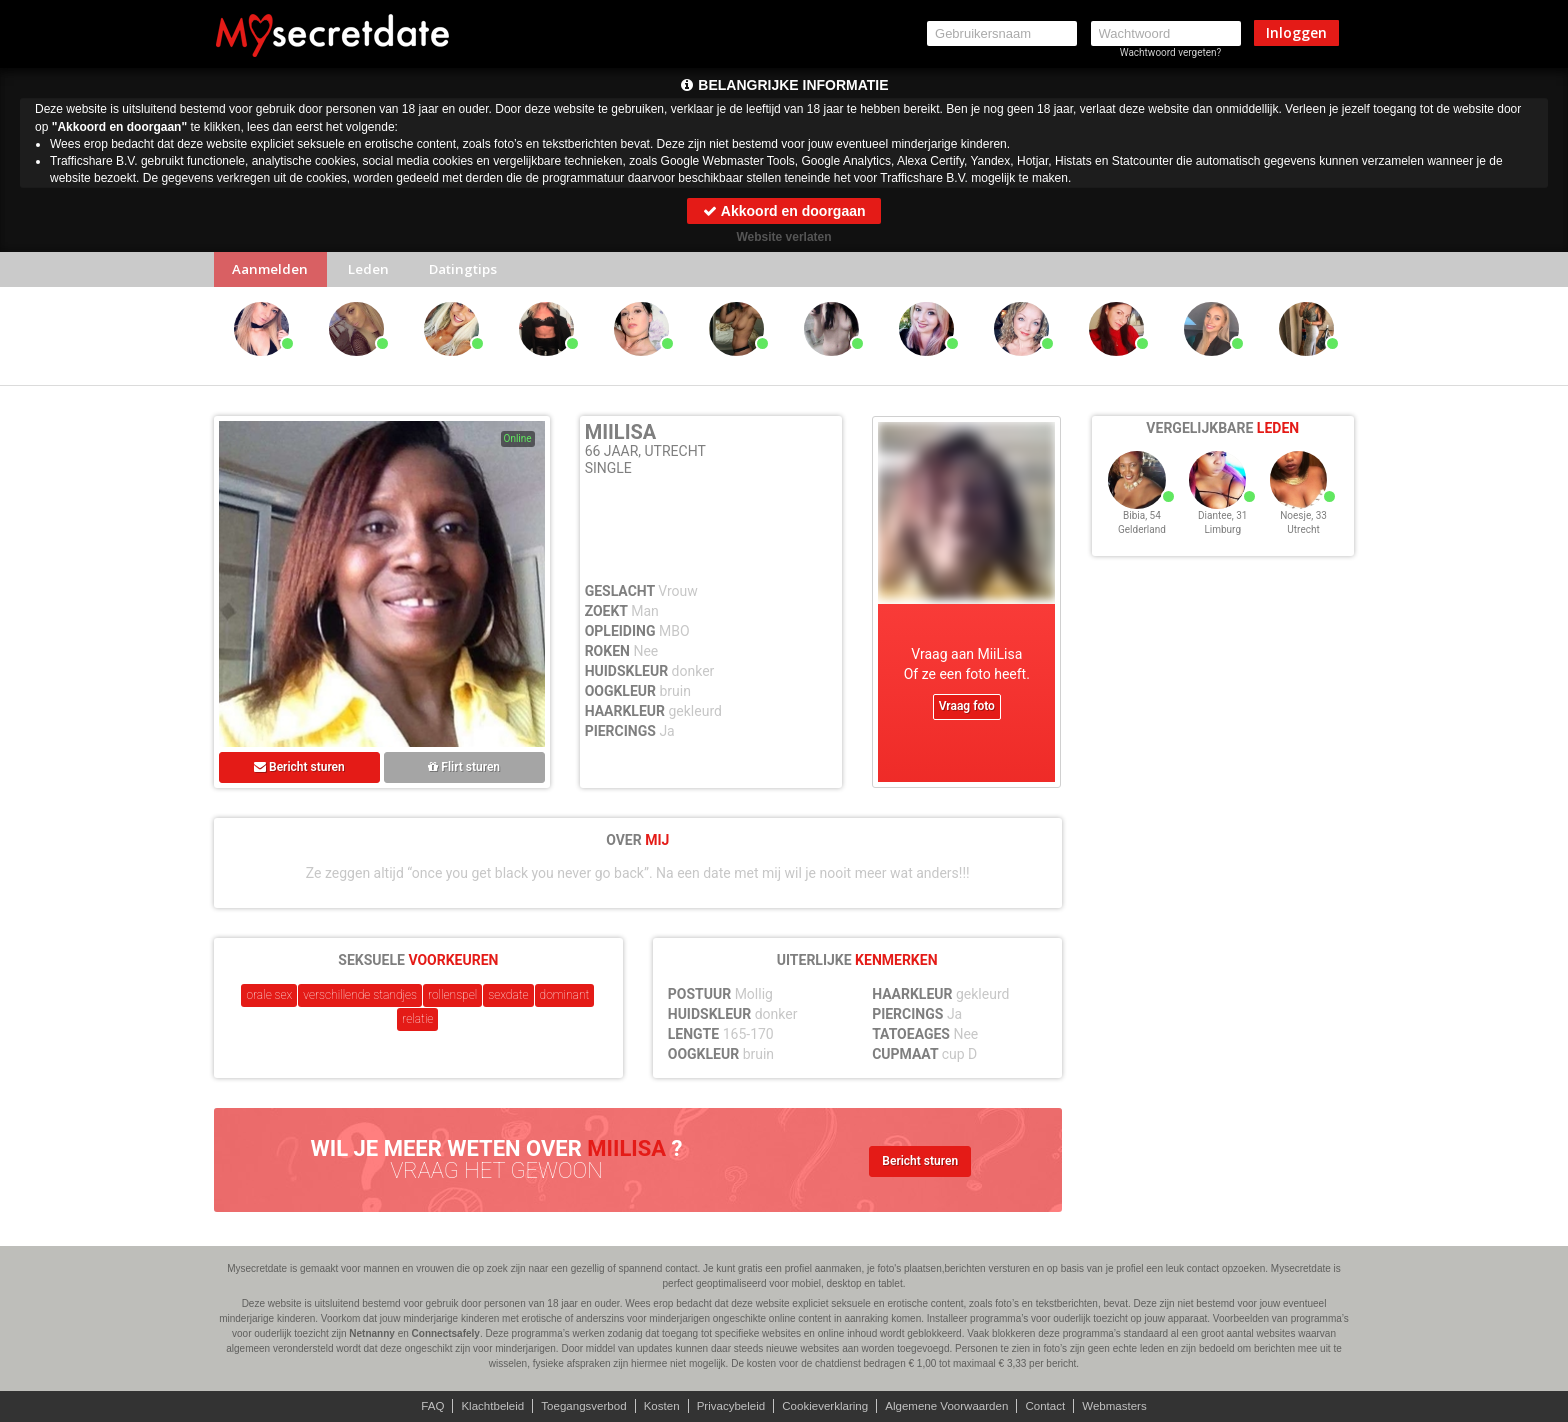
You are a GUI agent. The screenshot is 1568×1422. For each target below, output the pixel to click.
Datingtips (478, 271)
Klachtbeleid (481, 1406)
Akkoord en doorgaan (783, 211)
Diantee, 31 (1223, 528)
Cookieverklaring (826, 1406)
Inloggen (1296, 32)
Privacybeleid (728, 1406)
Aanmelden (273, 271)
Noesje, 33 (1303, 528)
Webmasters (1127, 1406)
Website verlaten (783, 237)
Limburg (1222, 542)
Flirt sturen (464, 771)
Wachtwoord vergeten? (1171, 52)
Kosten (656, 1406)
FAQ (419, 1406)
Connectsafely (446, 1333)
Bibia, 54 (1142, 528)
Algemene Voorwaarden (953, 1406)
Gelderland (1142, 542)
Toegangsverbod (576, 1406)
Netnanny (372, 1333)
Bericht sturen (299, 771)
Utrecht (1303, 542)
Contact (1055, 1406)
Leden (376, 271)
